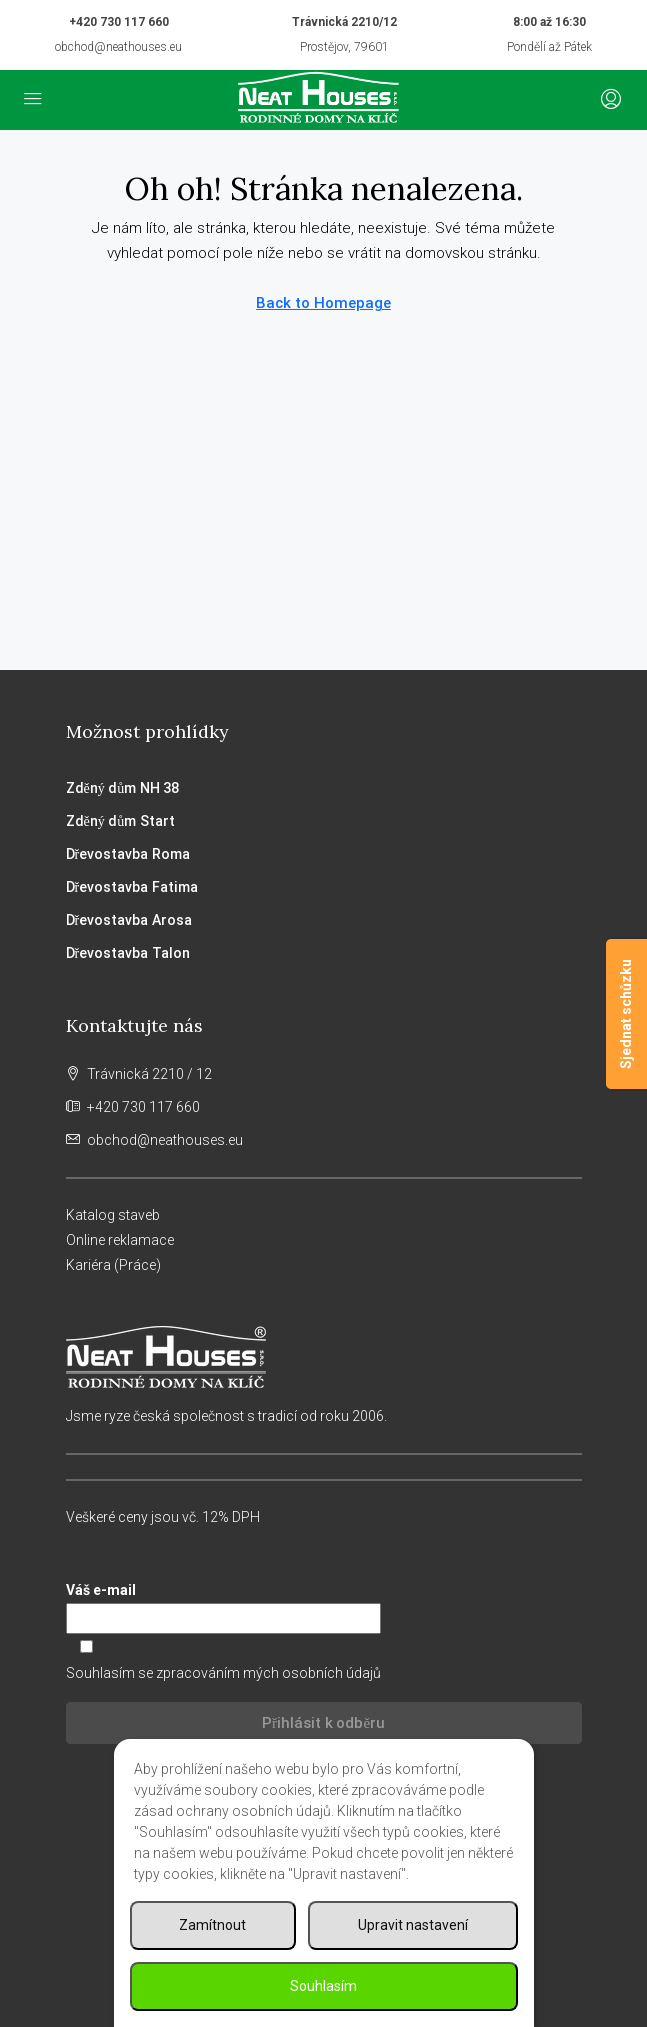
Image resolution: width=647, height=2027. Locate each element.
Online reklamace (120, 1240)
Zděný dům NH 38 (123, 788)
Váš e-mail (324, 1608)
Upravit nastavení (413, 1925)
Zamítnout (212, 1925)
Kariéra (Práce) (113, 1265)
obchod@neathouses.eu (118, 47)
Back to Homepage (323, 303)
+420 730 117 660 (119, 22)
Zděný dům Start (120, 821)
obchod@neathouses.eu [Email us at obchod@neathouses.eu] (165, 1140)
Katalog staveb (113, 1215)
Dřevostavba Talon (128, 953)
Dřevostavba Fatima (132, 887)
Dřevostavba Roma (128, 854)
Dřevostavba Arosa (129, 920)
